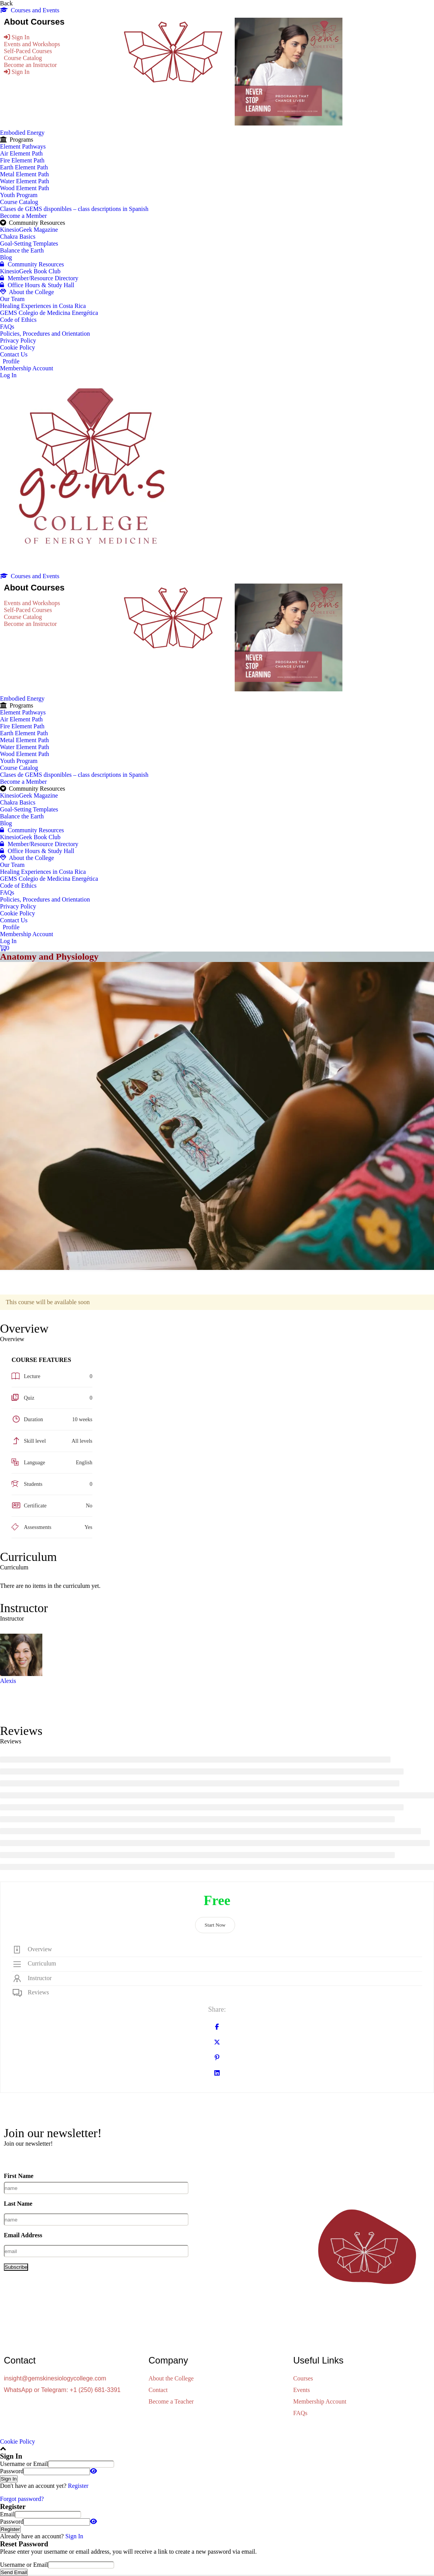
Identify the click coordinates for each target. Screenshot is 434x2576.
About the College (27, 292)
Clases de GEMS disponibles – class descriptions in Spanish (74, 209)
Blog (6, 257)
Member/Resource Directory (39, 278)
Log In (8, 375)
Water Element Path (24, 181)
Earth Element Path (24, 167)
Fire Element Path (22, 160)
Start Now (215, 1925)
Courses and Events (29, 10)
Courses (303, 2378)
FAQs (7, 326)
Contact (158, 2390)
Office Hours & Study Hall (37, 285)
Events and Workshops (32, 44)
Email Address (23, 2235)
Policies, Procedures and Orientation (45, 333)
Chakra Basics (17, 236)
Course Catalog (23, 58)
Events (301, 2390)
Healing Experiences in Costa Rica (43, 306)
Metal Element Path (24, 174)
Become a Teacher (171, 2401)
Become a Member (23, 215)
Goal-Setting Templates (29, 243)
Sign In (74, 2536)
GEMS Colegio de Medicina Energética (49, 312)
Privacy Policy (18, 340)
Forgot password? (22, 2499)
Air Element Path (21, 153)
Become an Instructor (30, 65)
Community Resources (32, 264)
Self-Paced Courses (28, 51)
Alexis (8, 1681)
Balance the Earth (22, 250)
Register (78, 2485)
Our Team (12, 299)
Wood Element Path (24, 188)
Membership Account (26, 368)
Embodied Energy (22, 132)
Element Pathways (23, 146)
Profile (11, 361)
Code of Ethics (18, 319)
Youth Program (19, 195)
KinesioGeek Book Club (30, 271)
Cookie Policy (17, 347)
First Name (18, 2176)
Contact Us (14, 354)
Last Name (18, 2203)
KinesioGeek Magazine (29, 229)
